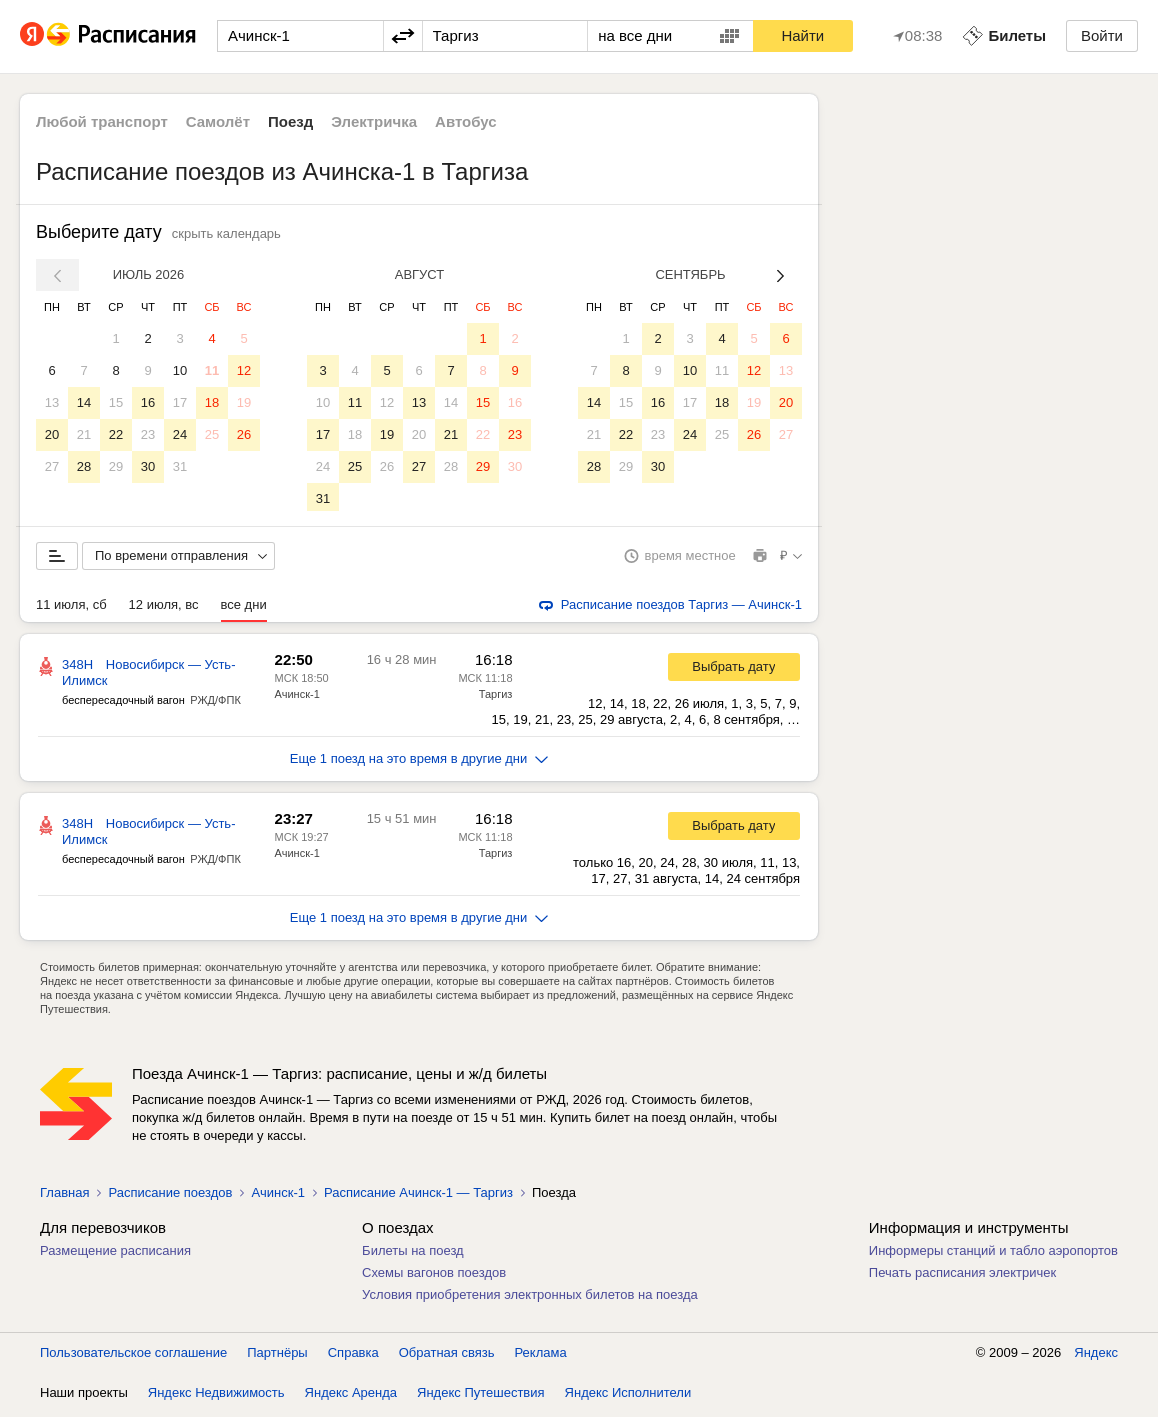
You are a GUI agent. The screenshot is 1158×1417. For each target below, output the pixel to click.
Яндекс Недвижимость (216, 1396)
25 (212, 434)
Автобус (466, 121)
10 (180, 370)
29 (116, 466)
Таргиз (496, 698)
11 (212, 370)
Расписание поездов (170, 1196)
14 (84, 402)
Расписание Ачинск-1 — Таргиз (418, 1196)
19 (244, 402)
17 (180, 402)
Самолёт (218, 121)
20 (52, 434)
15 (116, 402)
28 (84, 466)
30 (148, 466)
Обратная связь (447, 1356)
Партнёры (277, 1356)
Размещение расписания (115, 1254)
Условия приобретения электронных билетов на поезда (530, 1298)
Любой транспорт (102, 121)
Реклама (541, 1356)
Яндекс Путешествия (481, 1396)
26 (244, 434)
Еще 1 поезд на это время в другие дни (419, 762)
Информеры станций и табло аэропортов (993, 1254)
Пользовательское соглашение (133, 1356)
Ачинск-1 (296, 698)
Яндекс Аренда (351, 1396)
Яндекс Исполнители (628, 1396)
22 (116, 434)
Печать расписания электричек (962, 1276)
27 (52, 466)
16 (148, 402)
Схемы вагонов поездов (434, 1276)
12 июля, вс (164, 608)
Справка (353, 1356)
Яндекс (1096, 1356)
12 (244, 370)
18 (212, 402)
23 (148, 434)
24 (180, 434)
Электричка (374, 121)
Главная (64, 1196)
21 (84, 434)
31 (180, 466)
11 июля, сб (71, 608)
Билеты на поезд (413, 1254)
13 (52, 402)
